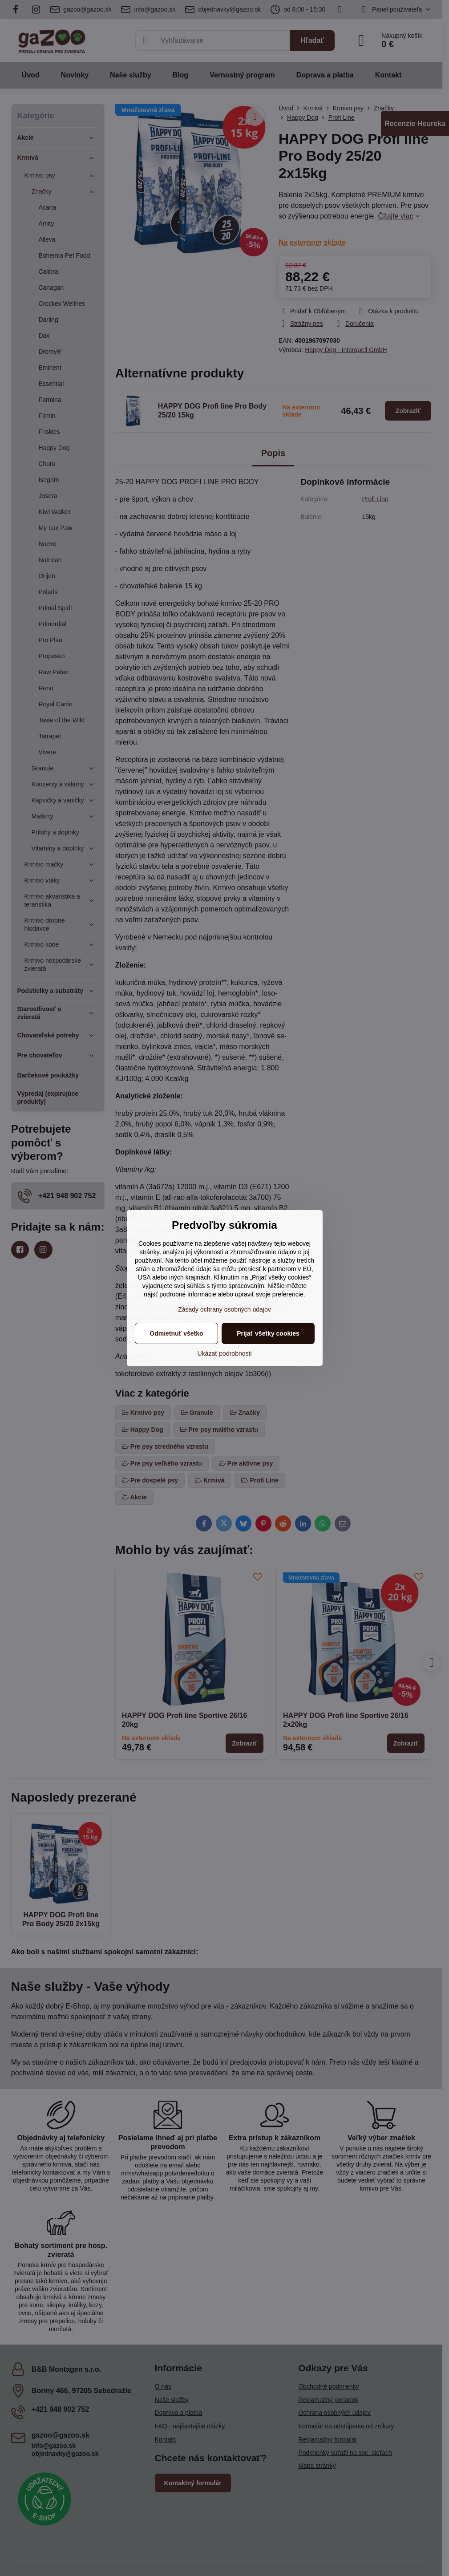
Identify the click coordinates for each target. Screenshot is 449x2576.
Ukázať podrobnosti (225, 1353)
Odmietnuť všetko (176, 1333)
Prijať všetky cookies (268, 1333)
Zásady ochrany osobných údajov (224, 1309)
